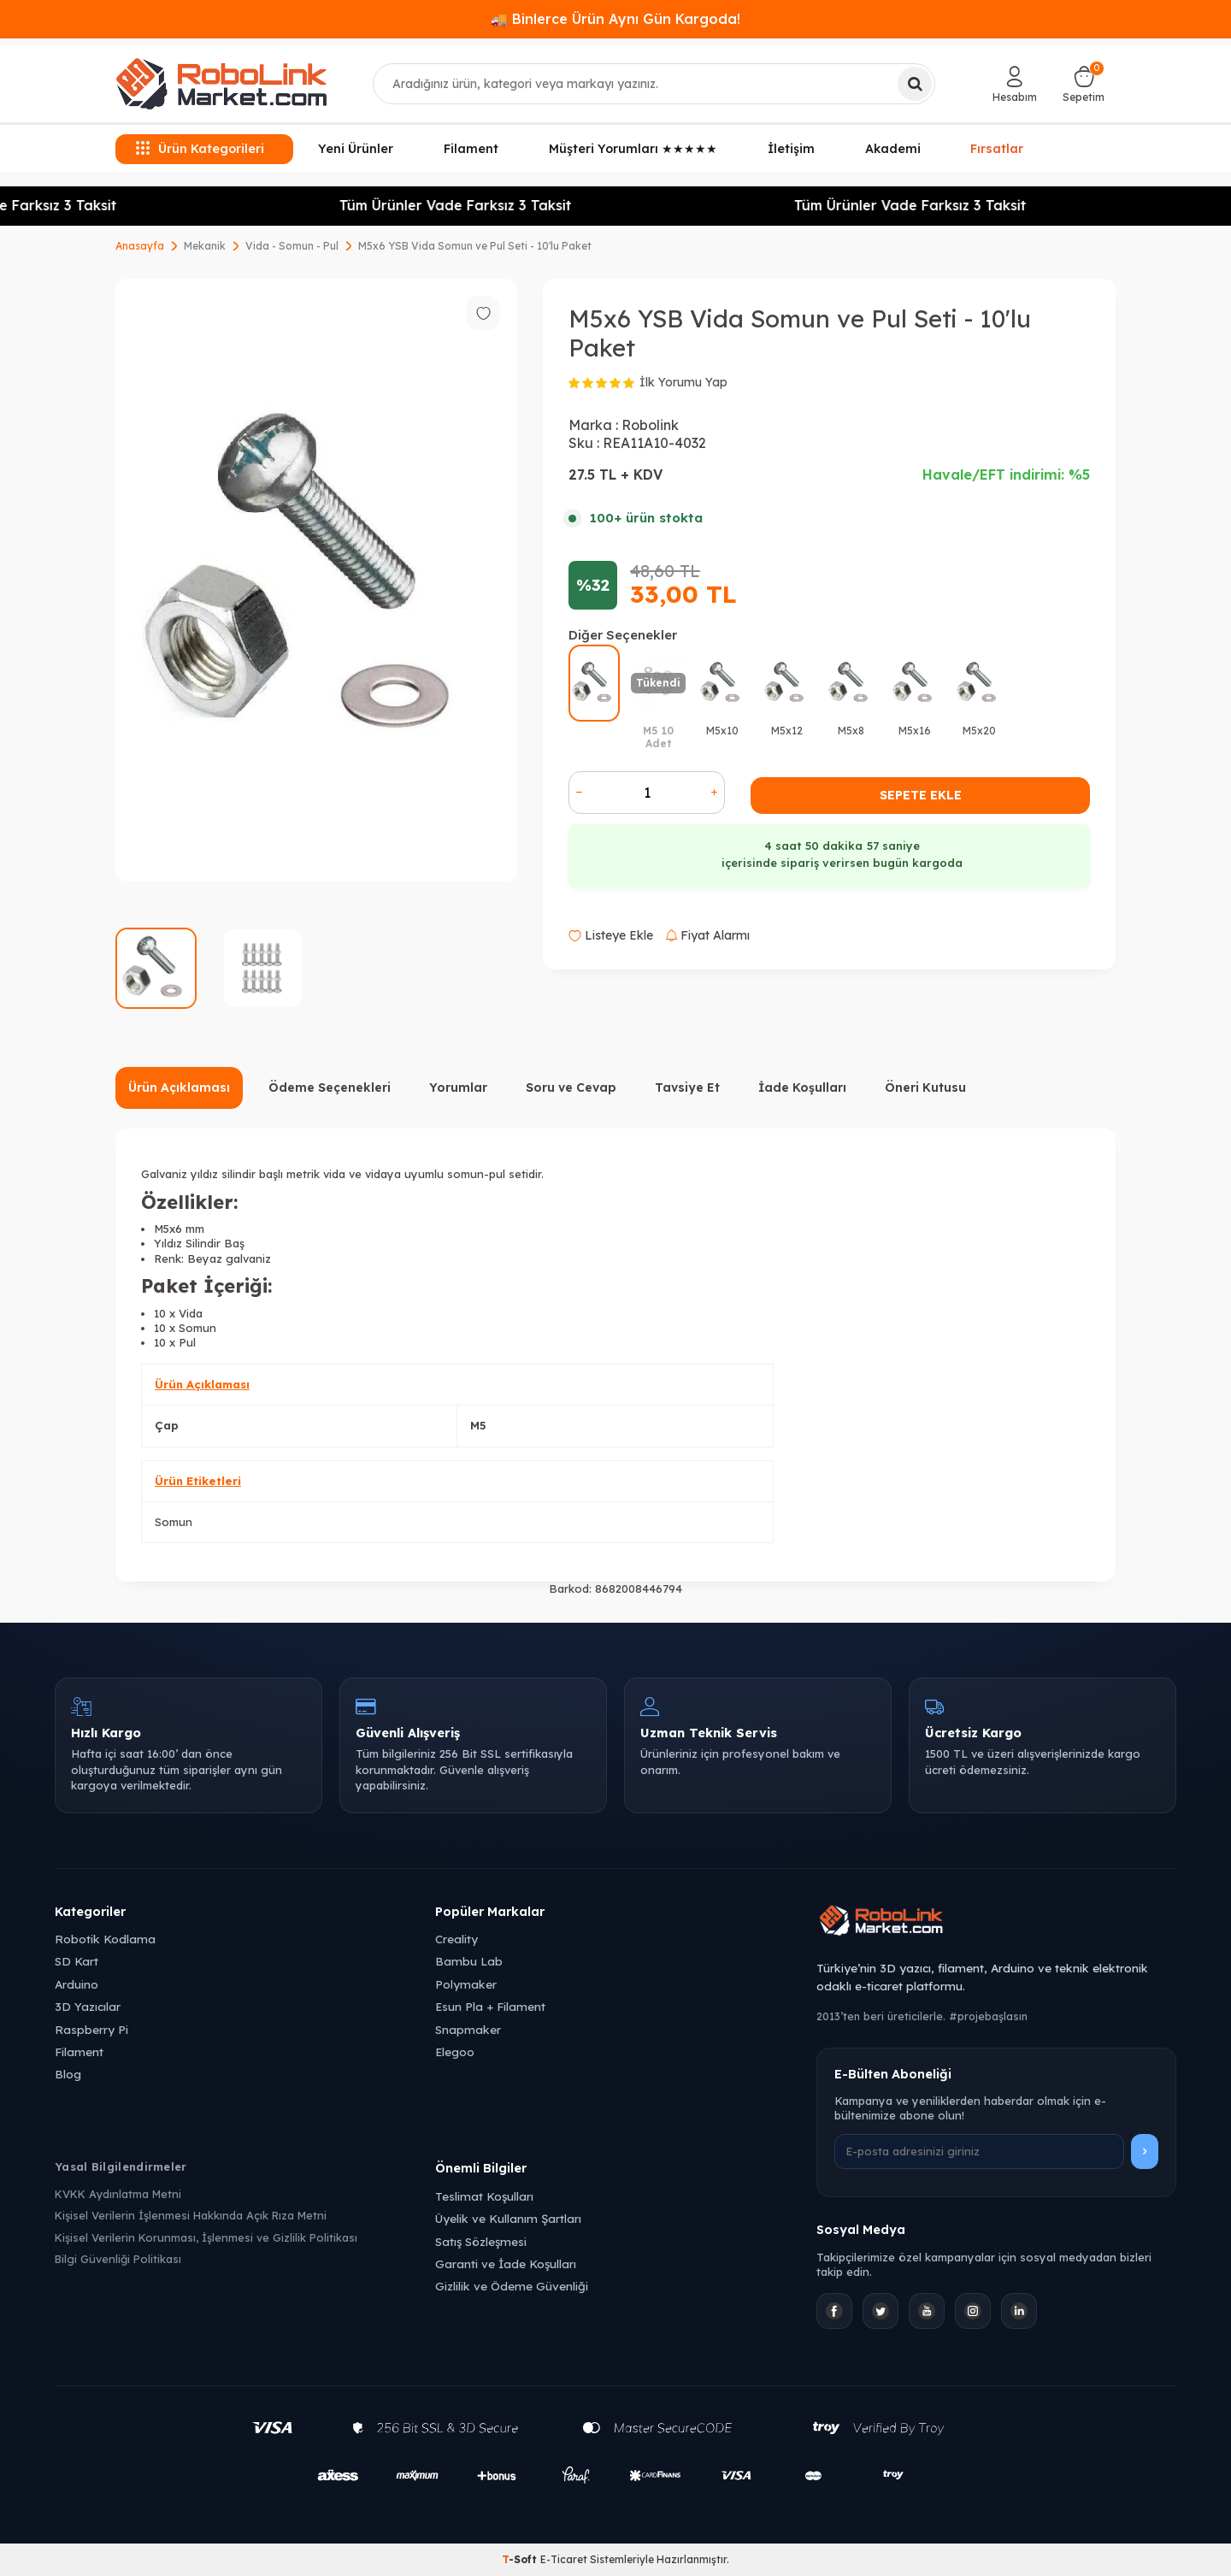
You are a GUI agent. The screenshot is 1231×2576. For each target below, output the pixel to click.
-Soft (521, 2559)
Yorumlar (458, 1087)
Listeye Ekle (610, 935)
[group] (316, 580)
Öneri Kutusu (925, 1087)
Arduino (76, 1984)
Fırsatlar (997, 149)
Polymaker (466, 1984)
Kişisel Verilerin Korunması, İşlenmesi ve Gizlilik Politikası (206, 2237)
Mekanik (205, 245)
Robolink (650, 424)
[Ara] (915, 84)
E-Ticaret (563, 2559)
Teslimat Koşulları (484, 2196)
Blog (68, 2073)
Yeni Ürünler (355, 148)
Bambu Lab (469, 1961)
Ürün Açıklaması (179, 1087)
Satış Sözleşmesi (481, 2241)
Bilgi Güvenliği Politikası (118, 2259)
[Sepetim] (1083, 83)
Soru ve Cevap (571, 1087)
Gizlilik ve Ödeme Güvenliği (511, 2285)
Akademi (893, 148)
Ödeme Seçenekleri (329, 1087)
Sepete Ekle (921, 795)
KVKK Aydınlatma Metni (118, 2194)
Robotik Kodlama (105, 1938)
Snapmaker (468, 2029)
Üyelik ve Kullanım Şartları (508, 2218)
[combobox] (654, 83)
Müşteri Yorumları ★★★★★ (633, 148)
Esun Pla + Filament (490, 2006)
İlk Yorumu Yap (683, 382)
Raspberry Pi (91, 2029)
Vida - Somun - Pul (292, 245)
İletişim (791, 148)
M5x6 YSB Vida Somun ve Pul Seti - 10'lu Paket (475, 245)
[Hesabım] (1014, 83)
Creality (456, 1938)
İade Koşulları (802, 1087)
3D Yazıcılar (88, 2006)
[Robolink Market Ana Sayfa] (996, 1922)
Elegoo (454, 2051)
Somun (173, 1522)
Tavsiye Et (687, 1087)
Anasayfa (139, 245)
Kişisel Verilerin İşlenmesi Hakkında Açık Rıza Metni (191, 2215)
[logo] (221, 83)
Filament (471, 148)
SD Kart (76, 1961)
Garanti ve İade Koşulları (505, 2263)
